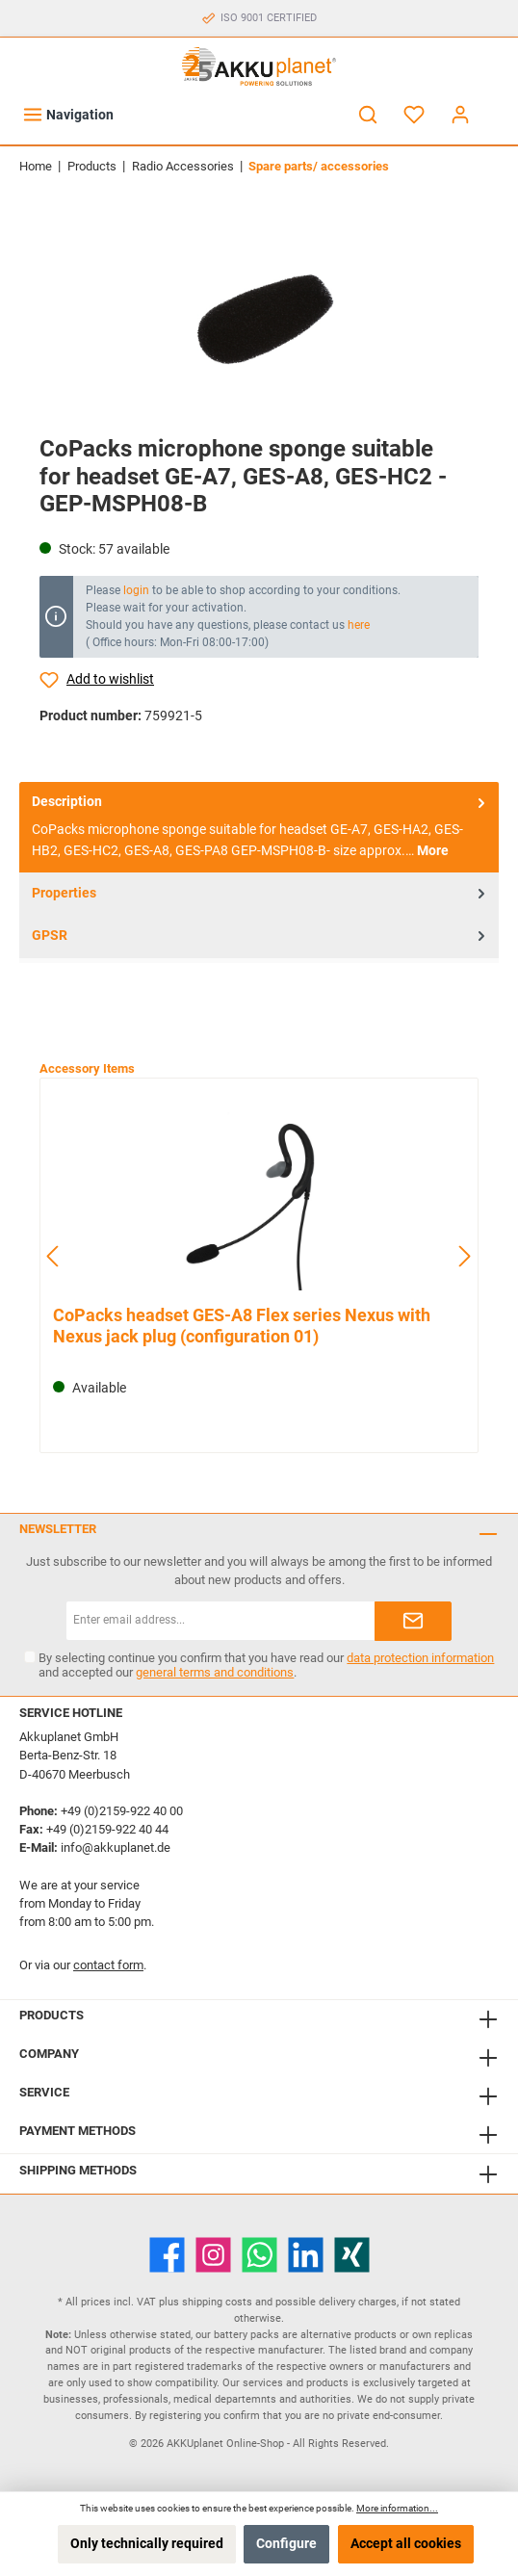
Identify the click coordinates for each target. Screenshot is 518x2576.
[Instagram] (213, 2255)
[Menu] (68, 115)
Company (49, 2053)
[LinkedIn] (305, 2255)
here (359, 625)
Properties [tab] (260, 893)
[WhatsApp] (259, 2255)
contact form (108, 1965)
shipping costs (217, 2302)
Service (44, 2092)
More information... (397, 2508)
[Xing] (352, 2255)
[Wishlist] (414, 115)
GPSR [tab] (260, 936)
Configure (286, 2544)
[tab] (259, 827)
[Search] (368, 115)
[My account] (460, 115)
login (136, 590)
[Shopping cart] (495, 106)
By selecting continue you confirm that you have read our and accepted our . (266, 1665)
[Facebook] (167, 2255)
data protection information (420, 1658)
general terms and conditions (215, 1672)
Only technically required (146, 2544)
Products (51, 2015)
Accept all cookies (405, 2544)
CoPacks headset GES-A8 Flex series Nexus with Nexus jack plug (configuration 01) (241, 1325)
